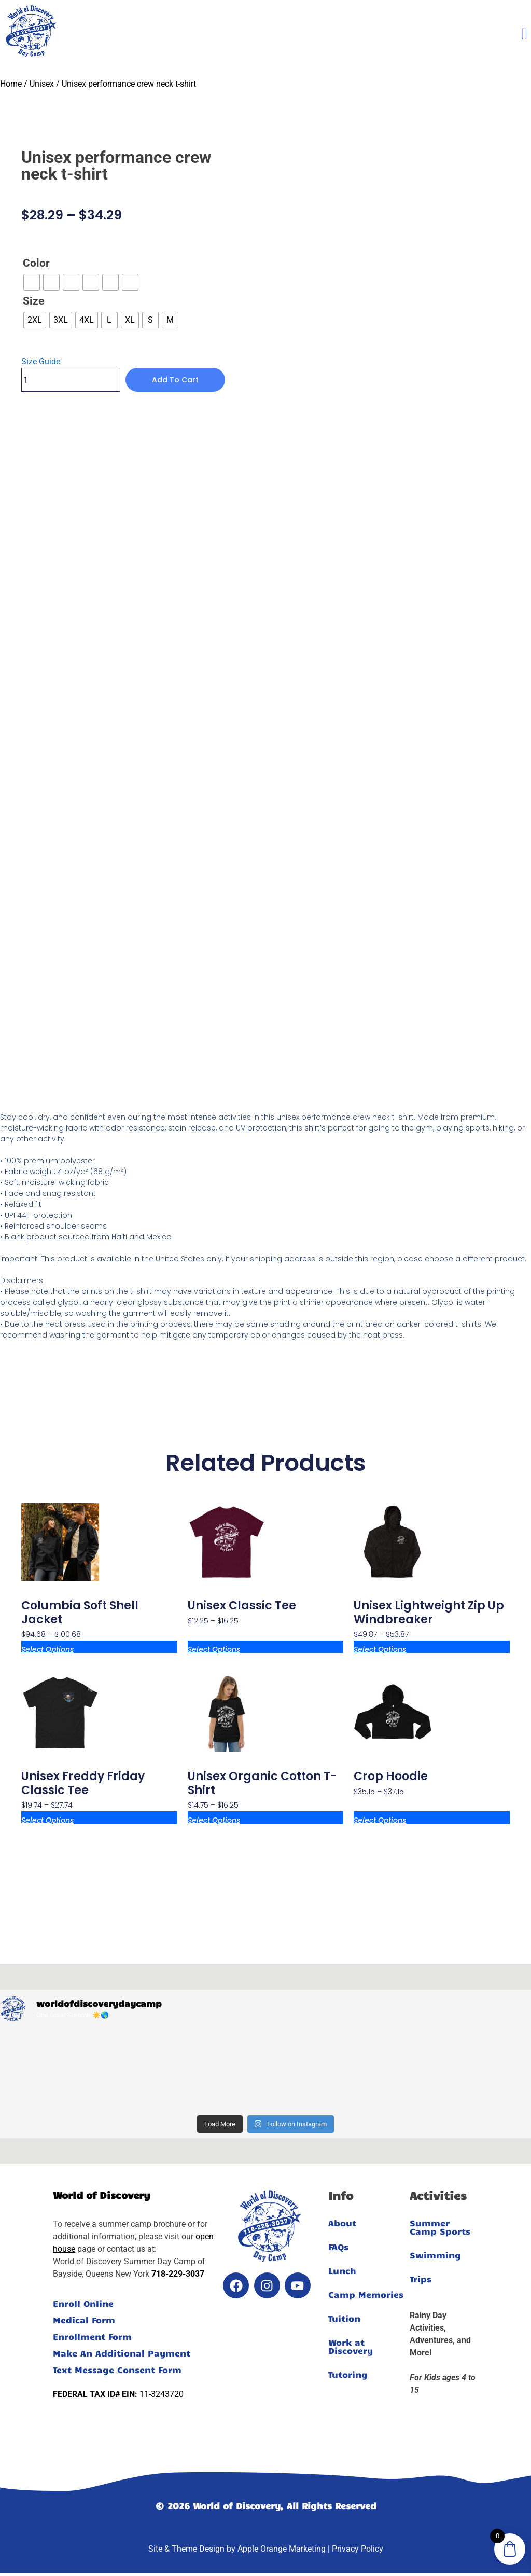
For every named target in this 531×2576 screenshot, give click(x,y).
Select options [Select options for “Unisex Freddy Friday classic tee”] (47, 1819)
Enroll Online (83, 2303)
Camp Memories (365, 2294)
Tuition (344, 2318)
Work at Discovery (350, 2346)
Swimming (435, 2255)
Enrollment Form (92, 2336)
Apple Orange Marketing (281, 2549)
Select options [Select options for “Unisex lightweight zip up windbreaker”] (380, 1648)
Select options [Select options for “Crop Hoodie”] (380, 1819)
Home (11, 84)
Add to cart (175, 380)
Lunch (342, 2270)
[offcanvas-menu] (524, 34)
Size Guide (40, 361)
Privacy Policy (357, 2549)
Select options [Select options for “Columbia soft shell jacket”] (47, 1648)
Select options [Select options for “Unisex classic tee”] (214, 1648)
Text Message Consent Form (117, 2369)
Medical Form (84, 2320)
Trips (420, 2279)
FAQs (338, 2246)
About (342, 2222)
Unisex (42, 84)
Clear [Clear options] (31, 336)
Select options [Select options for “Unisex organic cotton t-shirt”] (214, 1819)
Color (36, 263)
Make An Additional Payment (121, 2353)
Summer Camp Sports (440, 2226)
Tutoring (348, 2374)
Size (33, 301)
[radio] (31, 282)
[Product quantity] (70, 380)
